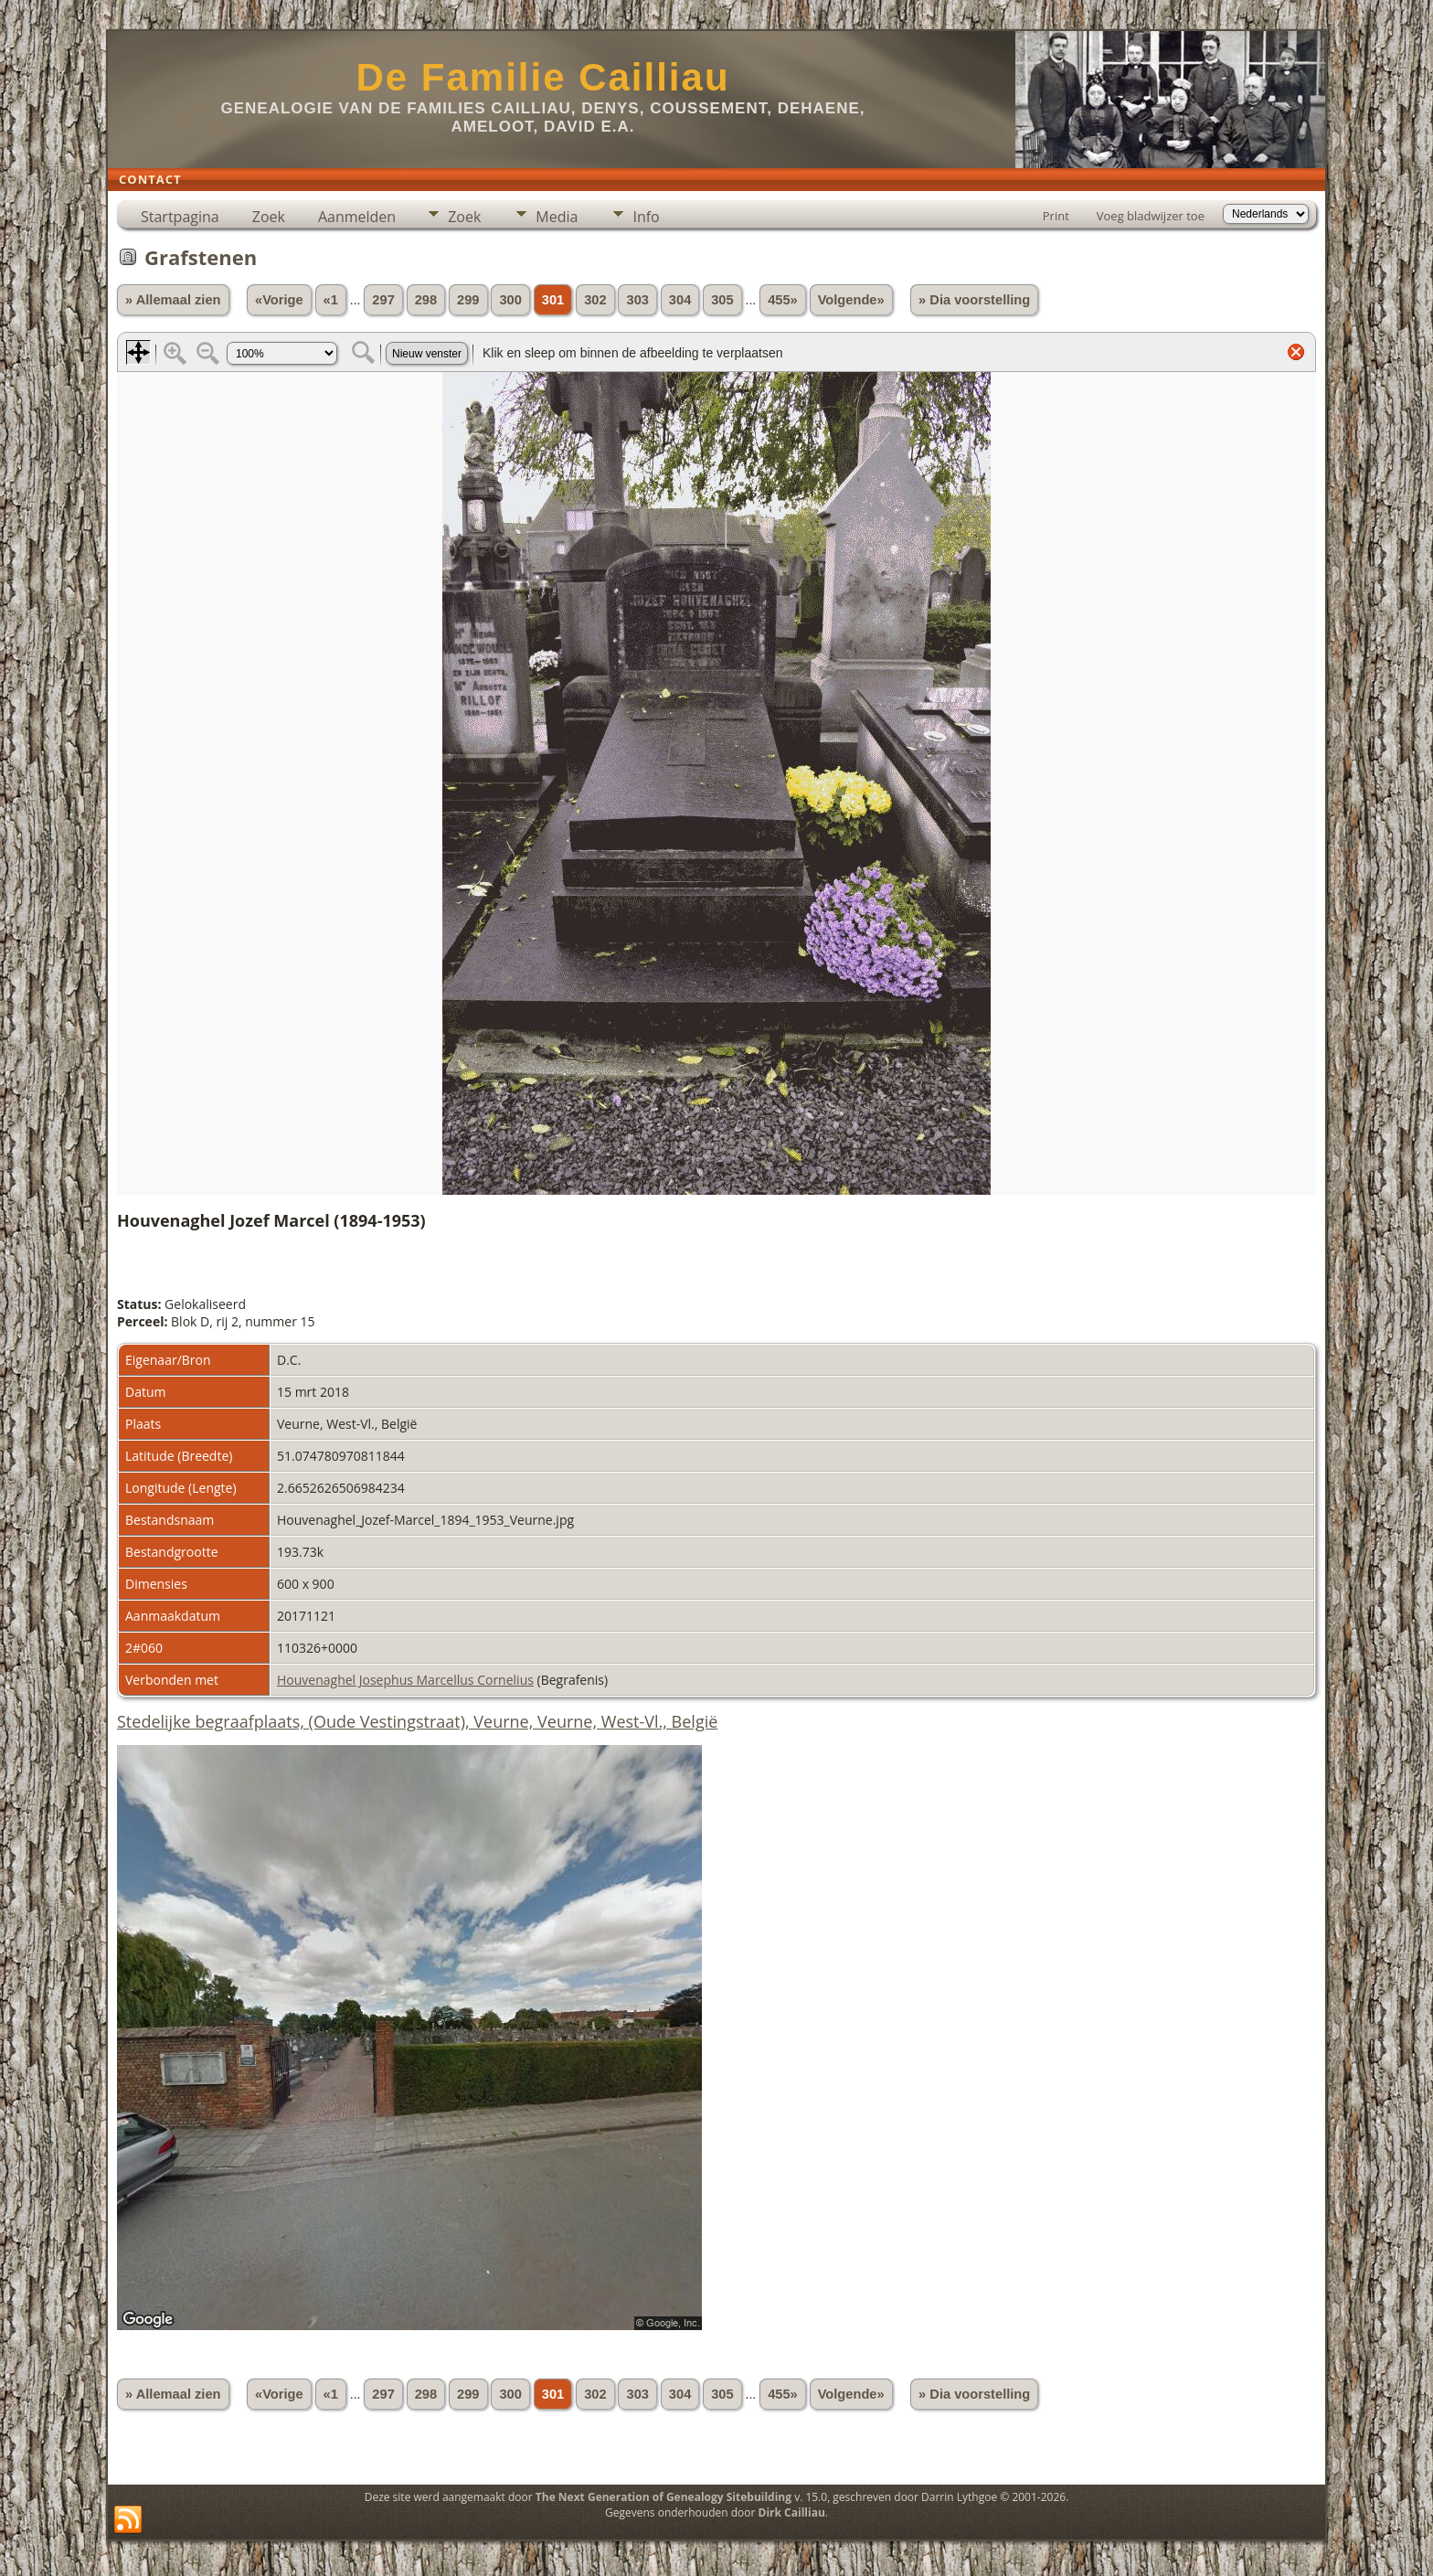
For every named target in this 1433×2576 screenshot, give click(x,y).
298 (426, 300)
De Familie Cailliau (542, 77)
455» (783, 300)
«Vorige (279, 300)
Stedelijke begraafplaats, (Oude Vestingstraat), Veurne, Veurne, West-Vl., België (417, 1721)
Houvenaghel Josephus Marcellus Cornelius (405, 1679)
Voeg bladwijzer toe (1151, 216)
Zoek (268, 217)
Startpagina (180, 217)
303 (637, 300)
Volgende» (851, 300)
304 (680, 300)
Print (1056, 216)
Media (557, 217)
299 (468, 300)
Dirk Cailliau (792, 2512)
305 (722, 300)
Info (645, 217)
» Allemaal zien (173, 300)
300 (510, 300)
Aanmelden (357, 217)
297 (383, 300)
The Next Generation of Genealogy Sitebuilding (663, 2497)
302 (595, 300)
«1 (331, 300)
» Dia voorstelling (974, 300)
